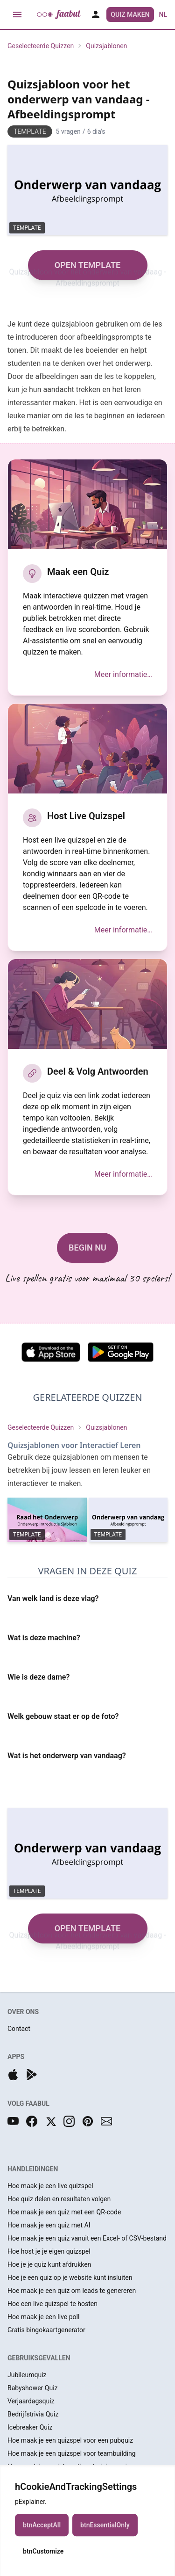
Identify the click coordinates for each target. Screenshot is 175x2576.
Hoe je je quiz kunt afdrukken (49, 2264)
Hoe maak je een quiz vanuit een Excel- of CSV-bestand (87, 2238)
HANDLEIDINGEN (32, 2169)
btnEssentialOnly (105, 2533)
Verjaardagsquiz (31, 2401)
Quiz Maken (130, 14)
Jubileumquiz (27, 2375)
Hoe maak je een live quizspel (50, 2186)
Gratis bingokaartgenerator (46, 2330)
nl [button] (163, 14)
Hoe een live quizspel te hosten (52, 2303)
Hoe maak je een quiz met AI (48, 2225)
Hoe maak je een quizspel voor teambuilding (71, 2453)
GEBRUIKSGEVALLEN (38, 2358)
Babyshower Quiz (32, 2388)
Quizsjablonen (106, 46)
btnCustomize (43, 2559)
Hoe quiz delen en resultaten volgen (59, 2199)
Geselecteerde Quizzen (40, 46)
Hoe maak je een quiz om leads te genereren (71, 2290)
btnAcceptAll (42, 2533)
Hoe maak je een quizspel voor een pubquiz (70, 2440)
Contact (18, 2028)
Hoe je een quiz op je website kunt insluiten (69, 2277)
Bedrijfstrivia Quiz (32, 2414)
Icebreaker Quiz (29, 2427)
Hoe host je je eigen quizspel (49, 2251)
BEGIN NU (87, 1247)
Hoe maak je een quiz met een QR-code (64, 2212)
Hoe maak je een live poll (43, 2317)
